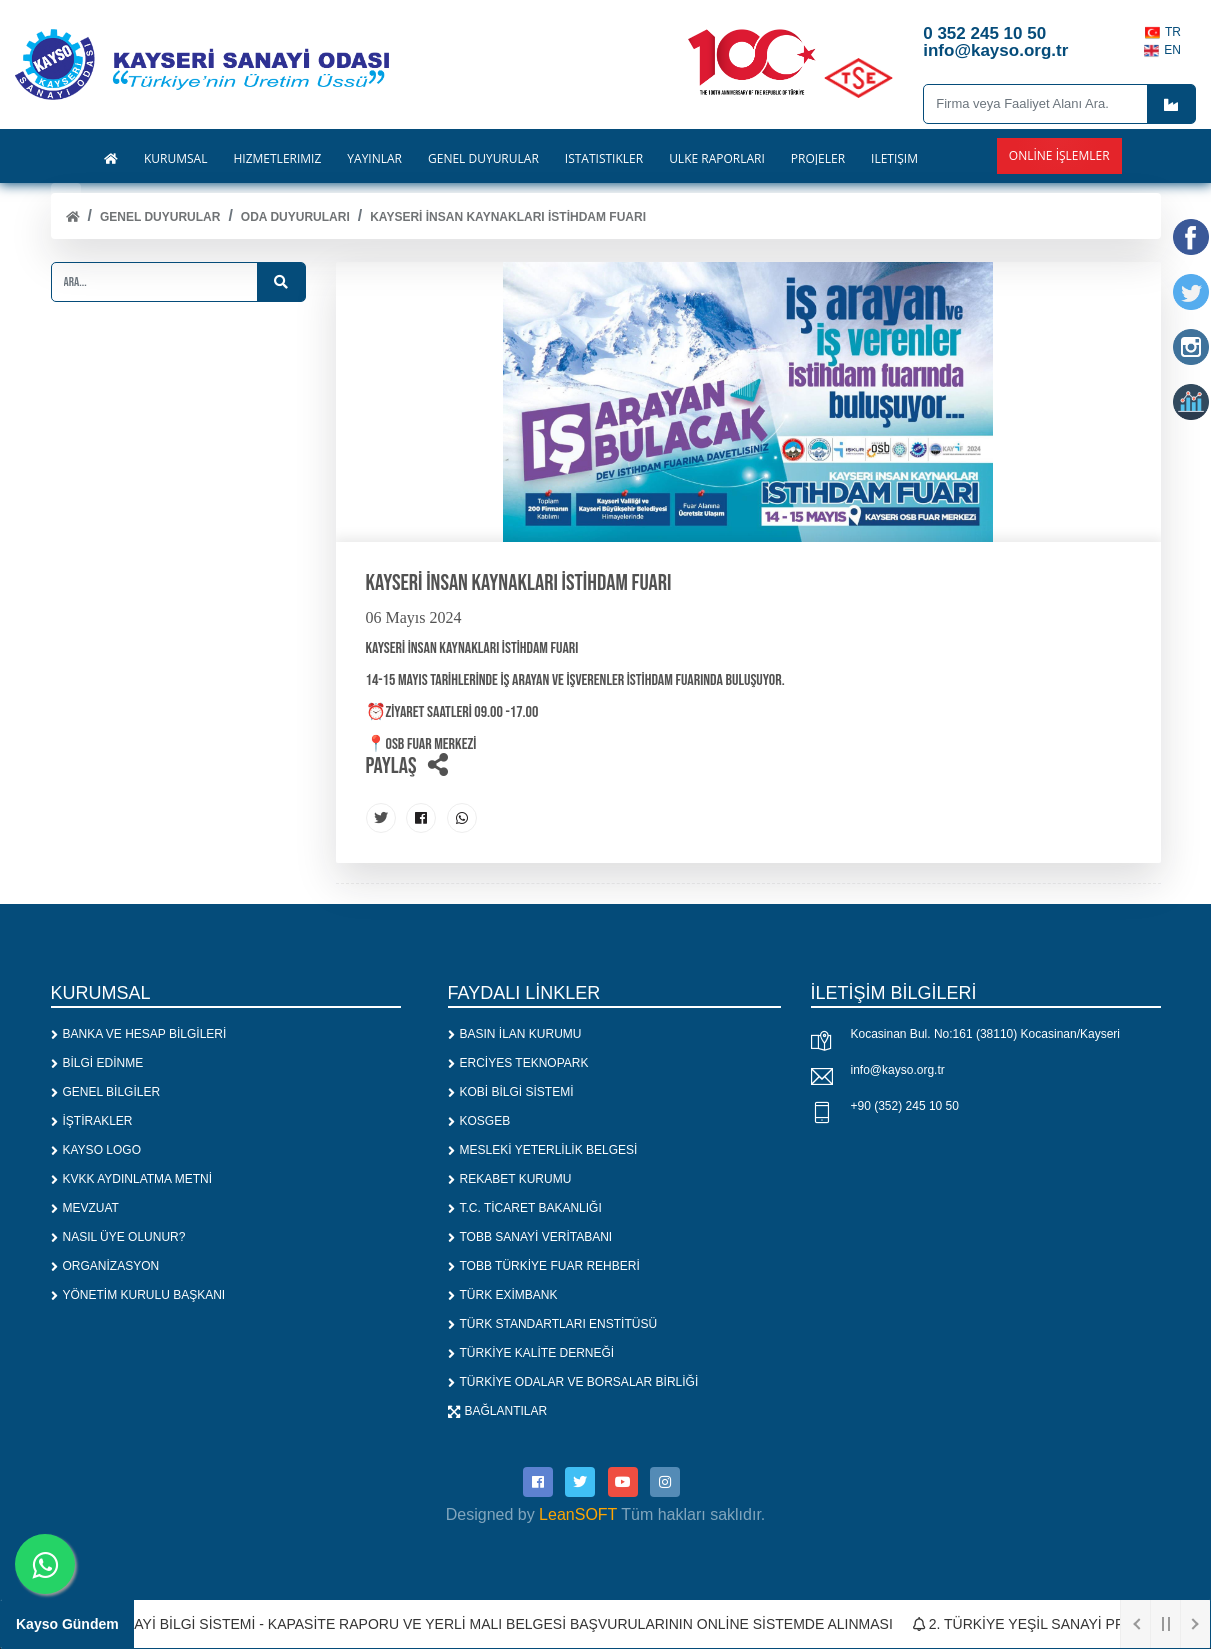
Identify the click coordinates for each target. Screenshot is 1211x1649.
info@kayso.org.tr (898, 1070)
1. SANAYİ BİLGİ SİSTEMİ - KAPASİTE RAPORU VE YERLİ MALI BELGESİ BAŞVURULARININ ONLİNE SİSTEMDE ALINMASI (492, 1624)
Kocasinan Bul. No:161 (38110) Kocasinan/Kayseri (986, 1034)
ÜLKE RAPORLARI (717, 159)
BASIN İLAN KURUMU (515, 1034)
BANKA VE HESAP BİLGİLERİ (139, 1034)
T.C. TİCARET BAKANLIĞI (525, 1208)
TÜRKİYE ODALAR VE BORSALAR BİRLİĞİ (573, 1382)
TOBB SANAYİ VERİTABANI (530, 1237)
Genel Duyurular (160, 217)
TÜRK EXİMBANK (503, 1295)
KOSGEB (479, 1121)
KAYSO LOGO (96, 1150)
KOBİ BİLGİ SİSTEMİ (511, 1092)
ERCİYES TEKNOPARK (518, 1063)
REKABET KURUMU (510, 1179)
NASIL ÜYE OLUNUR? (118, 1237)
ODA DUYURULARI (295, 217)
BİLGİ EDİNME (97, 1063)
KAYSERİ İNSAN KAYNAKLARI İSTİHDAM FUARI (508, 217)
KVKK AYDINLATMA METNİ (132, 1179)
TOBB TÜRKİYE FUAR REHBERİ (544, 1266)
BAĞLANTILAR (498, 1411)
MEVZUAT (85, 1208)
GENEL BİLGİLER (106, 1092)
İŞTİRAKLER (92, 1121)
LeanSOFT (578, 1514)
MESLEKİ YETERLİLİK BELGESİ (543, 1150)
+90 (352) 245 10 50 (905, 1106)
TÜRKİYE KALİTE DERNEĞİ (531, 1353)
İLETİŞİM (894, 159)
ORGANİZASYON (105, 1266)
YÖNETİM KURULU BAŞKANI (138, 1295)
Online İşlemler (1059, 155)
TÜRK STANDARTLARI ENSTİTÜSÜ (553, 1324)
